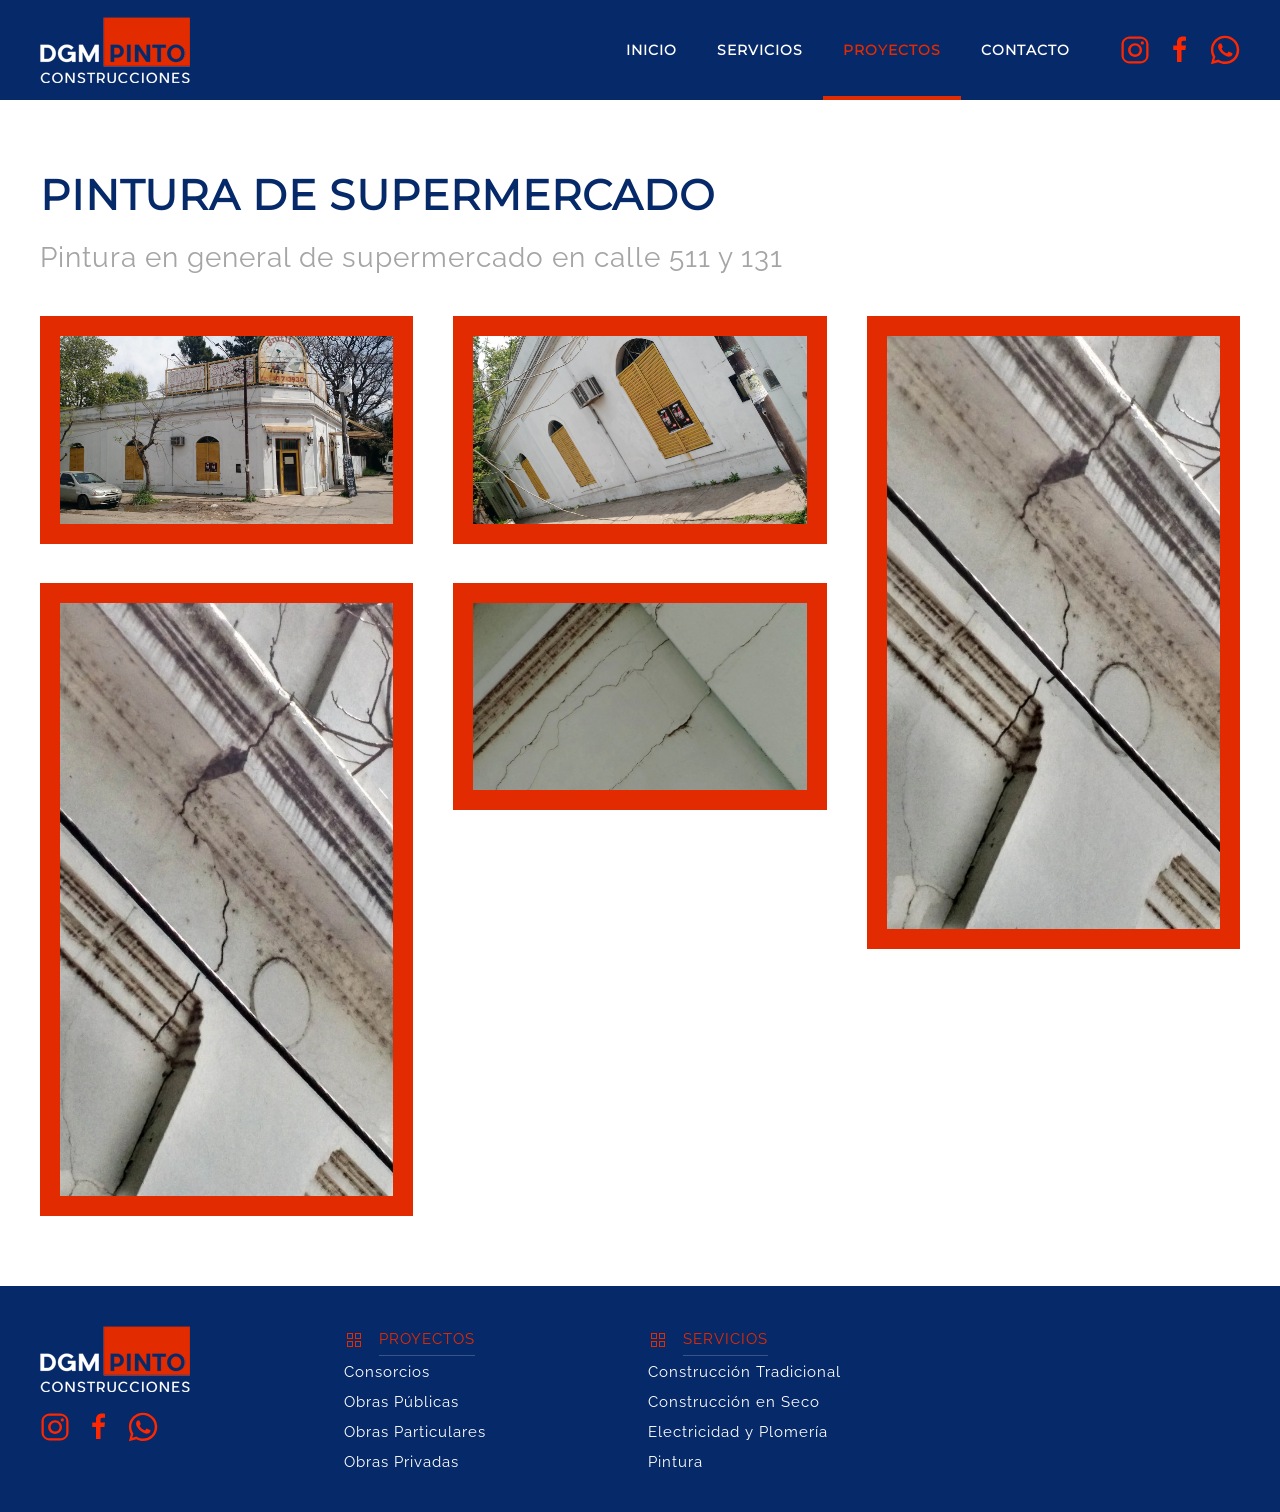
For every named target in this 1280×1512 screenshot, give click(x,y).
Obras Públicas (401, 1402)
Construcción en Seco (734, 1402)
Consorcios (387, 1372)
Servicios (760, 50)
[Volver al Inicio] (115, 50)
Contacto (1025, 50)
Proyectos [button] (892, 50)
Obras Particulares (415, 1432)
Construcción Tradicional (744, 1372)
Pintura (675, 1462)
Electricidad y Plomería (738, 1432)
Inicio (651, 50)
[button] (226, 429)
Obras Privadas (401, 1462)
